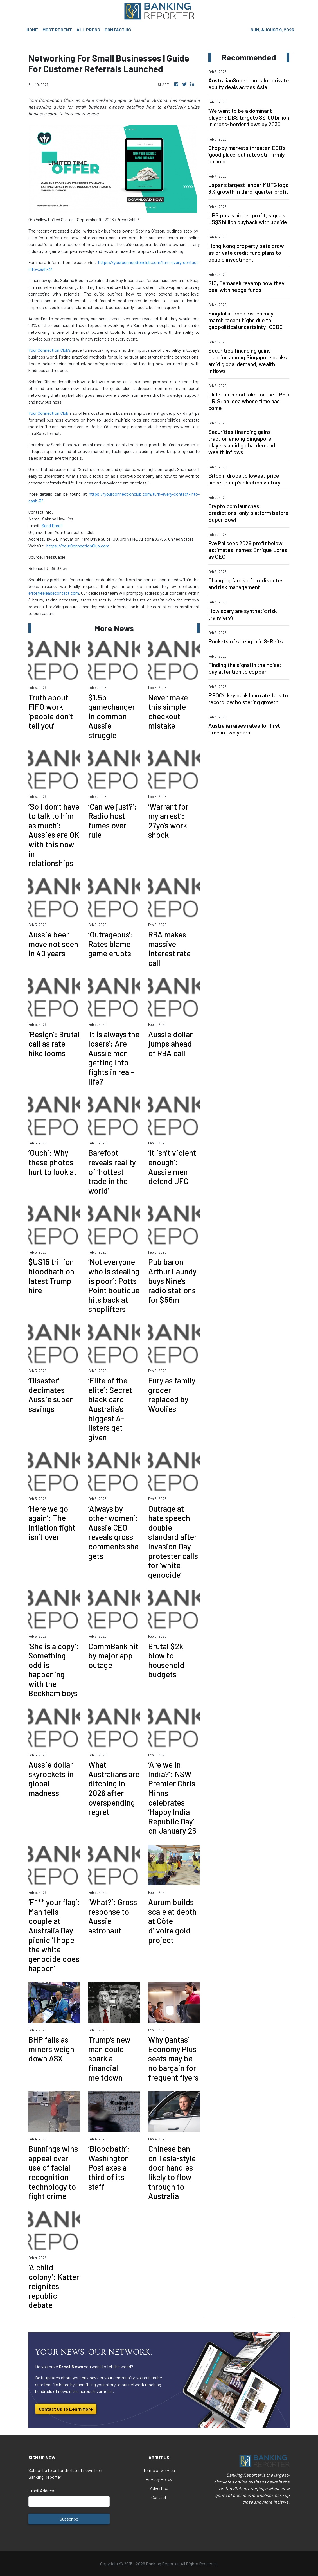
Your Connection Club (48, 413)
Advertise (159, 2488)
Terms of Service (159, 2470)
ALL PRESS (88, 29)
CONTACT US (118, 29)
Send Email (52, 525)
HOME (32, 29)
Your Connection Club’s (49, 350)
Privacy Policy (159, 2479)
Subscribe (69, 2518)
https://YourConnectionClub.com (77, 545)
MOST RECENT (57, 29)
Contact (158, 2497)
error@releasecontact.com (53, 593)
